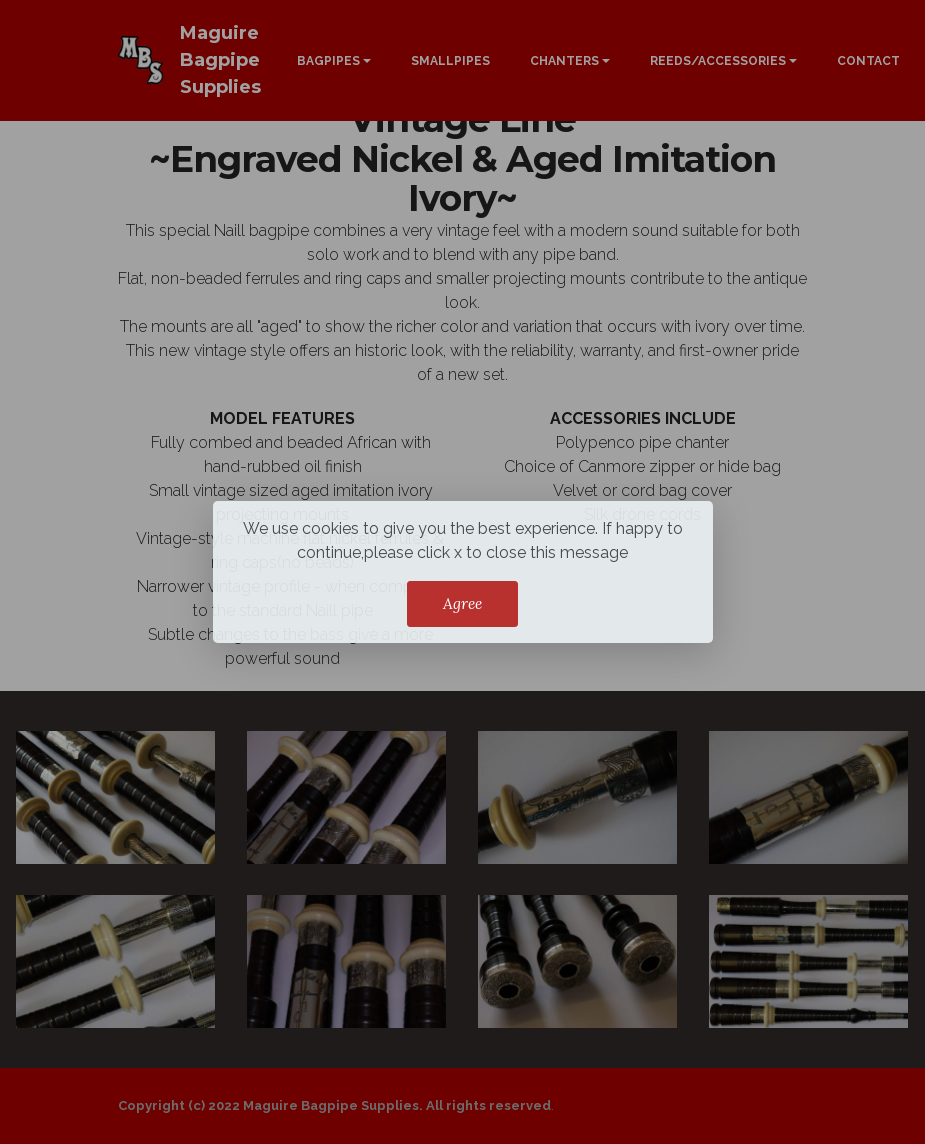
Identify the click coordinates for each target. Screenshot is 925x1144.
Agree (462, 603)
